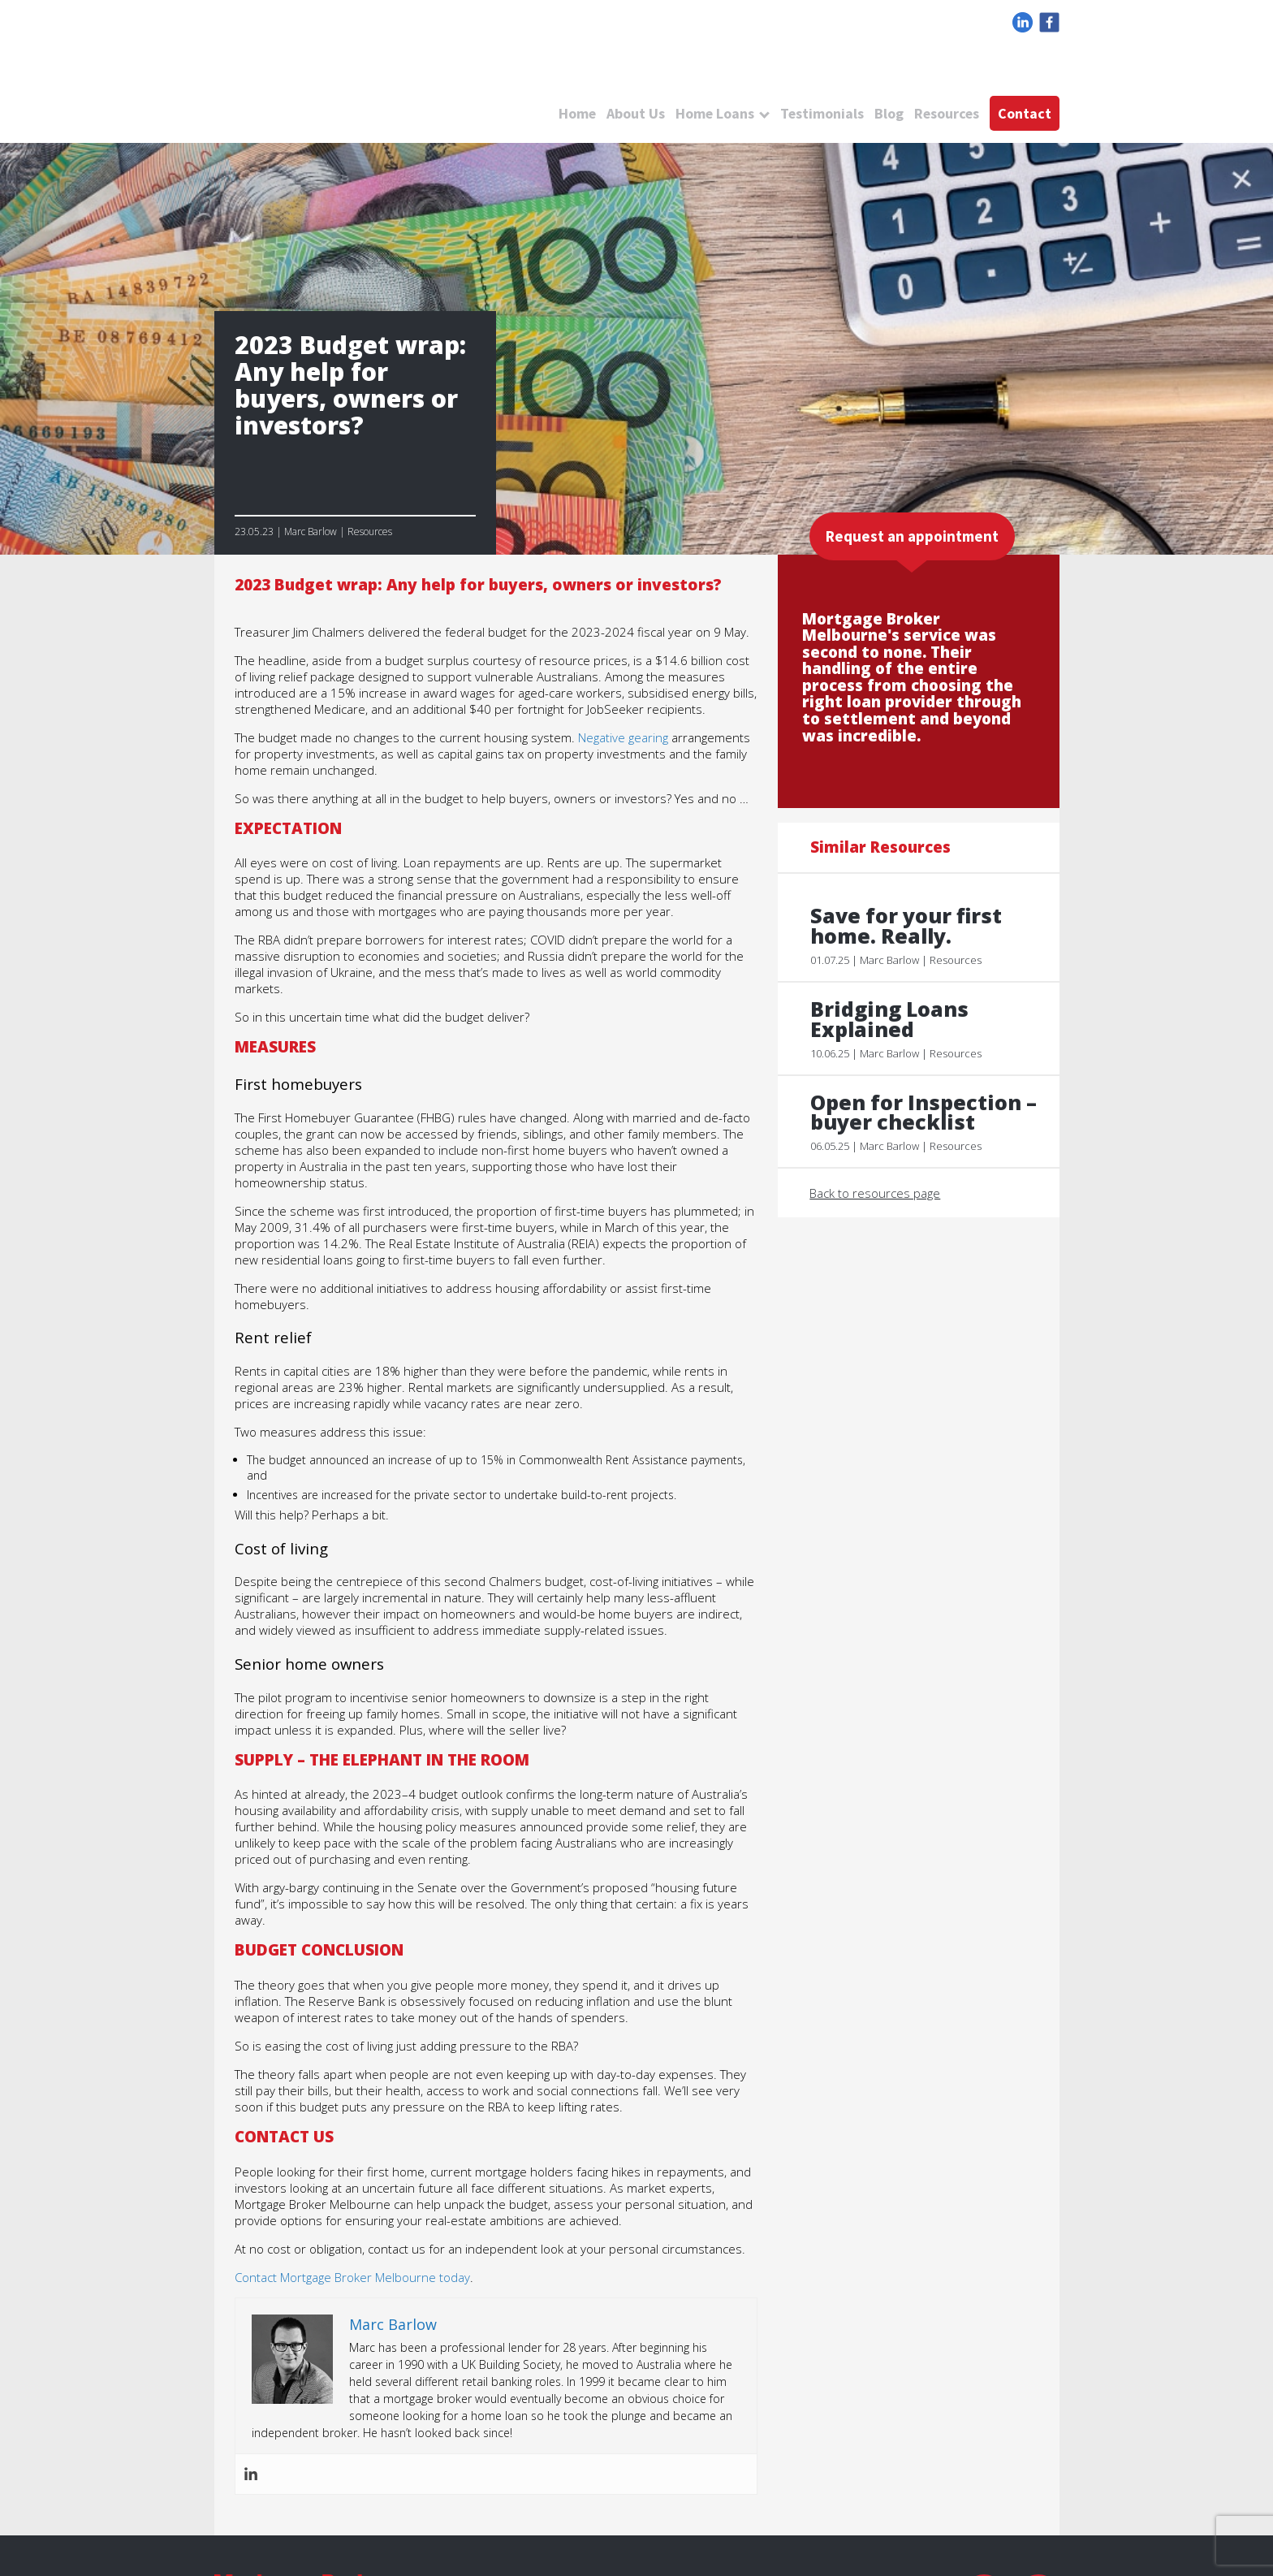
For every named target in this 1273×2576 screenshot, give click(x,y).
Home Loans (712, 113)
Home (574, 113)
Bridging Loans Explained (889, 1019)
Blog (887, 113)
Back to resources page (875, 1194)
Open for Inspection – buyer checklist (924, 1112)
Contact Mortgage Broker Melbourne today (352, 2277)
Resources (946, 113)
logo (352, 81)
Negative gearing (623, 737)
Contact (1024, 113)
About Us (632, 113)
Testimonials (820, 113)
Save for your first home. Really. (907, 925)
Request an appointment (912, 536)
